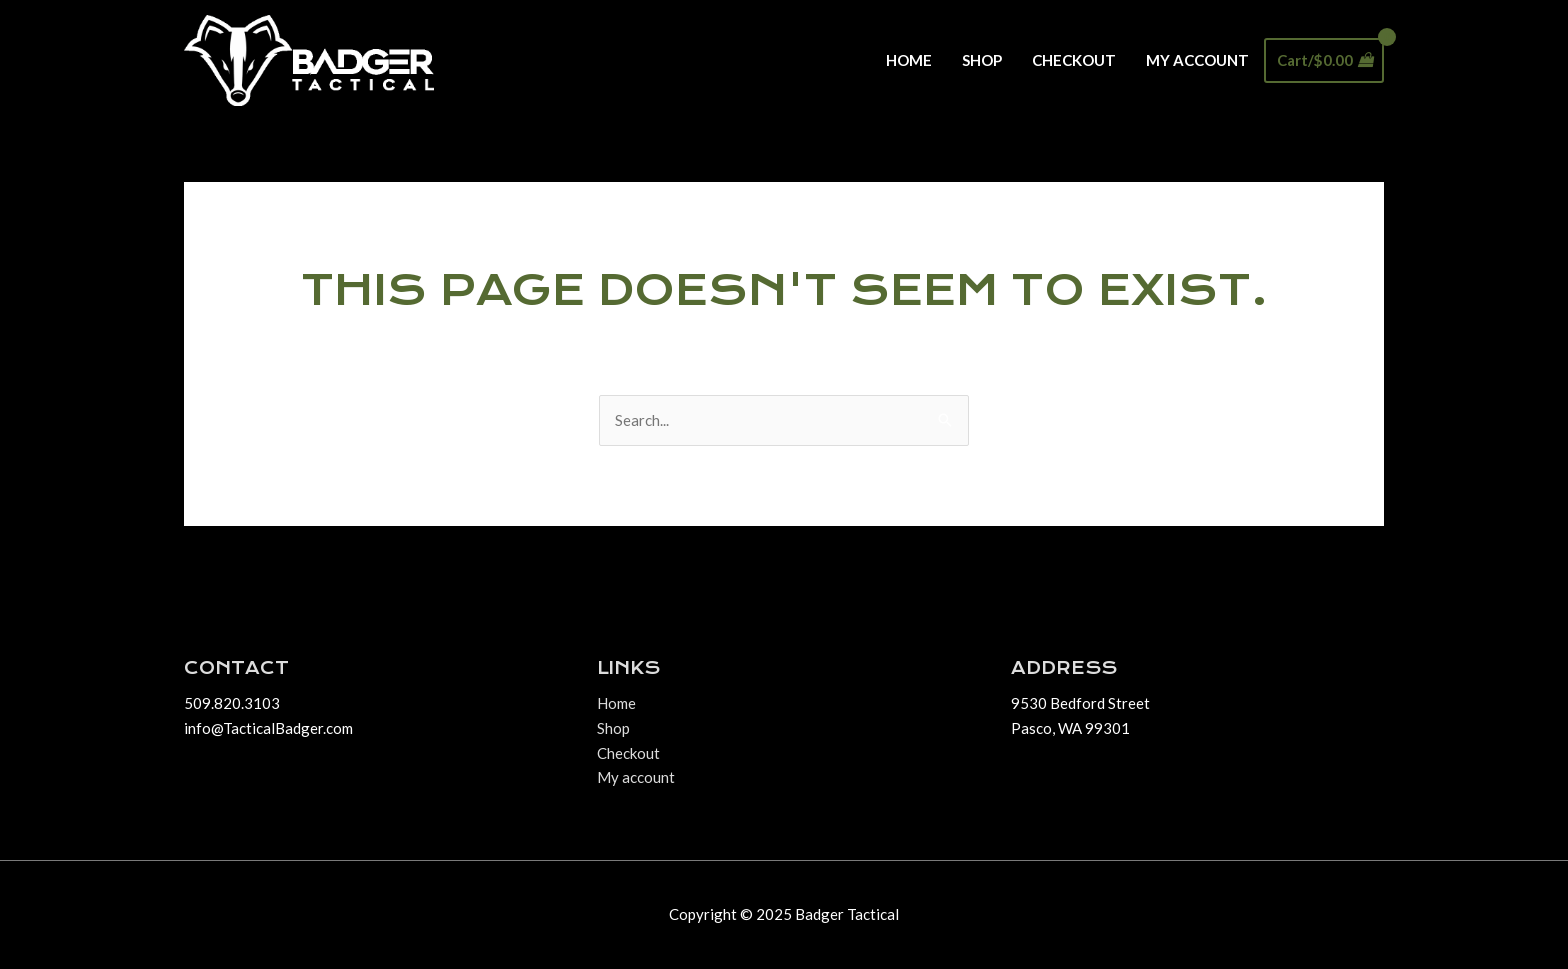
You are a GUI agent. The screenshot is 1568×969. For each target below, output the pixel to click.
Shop (982, 60)
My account (1197, 60)
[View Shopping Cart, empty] (1324, 60)
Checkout (1074, 60)
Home (909, 60)
